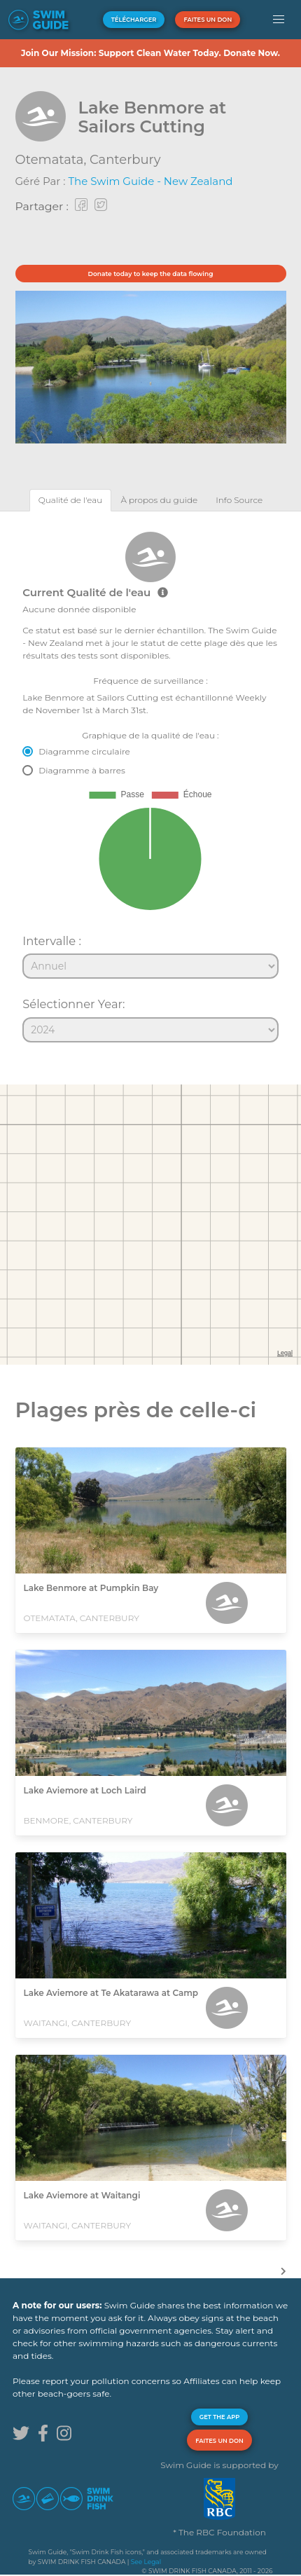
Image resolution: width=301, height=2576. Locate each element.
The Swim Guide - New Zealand (150, 181)
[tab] (70, 500)
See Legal (146, 2561)
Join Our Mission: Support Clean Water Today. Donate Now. (150, 53)
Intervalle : (51, 941)
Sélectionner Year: (73, 1004)
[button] (279, 19)
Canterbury (125, 159)
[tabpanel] (150, 781)
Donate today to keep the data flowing (151, 273)
